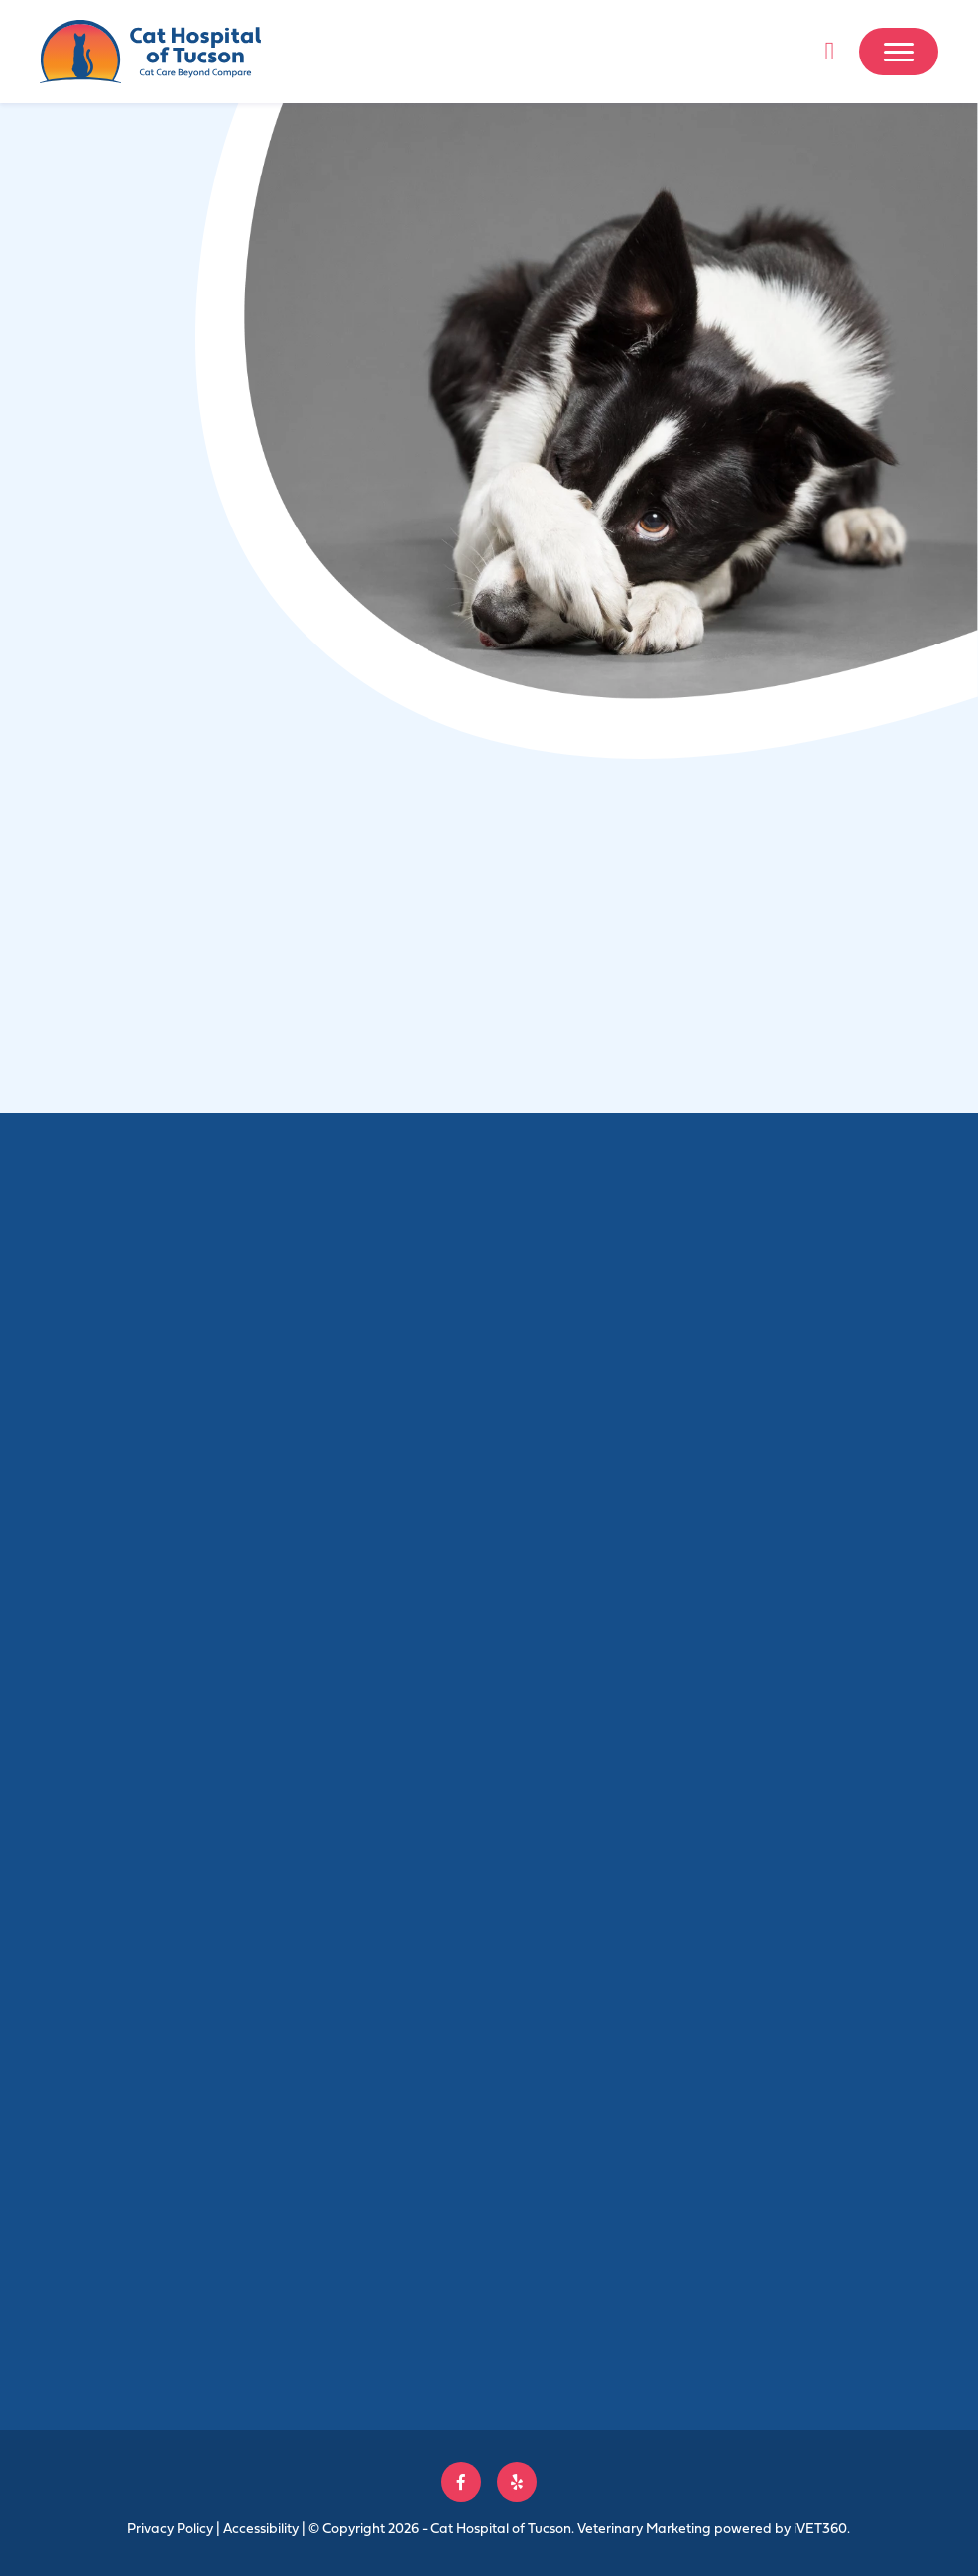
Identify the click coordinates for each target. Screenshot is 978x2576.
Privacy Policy (170, 2527)
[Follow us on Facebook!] (461, 2482)
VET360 (820, 2527)
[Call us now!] (829, 51)
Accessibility (261, 2527)
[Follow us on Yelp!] (517, 2482)
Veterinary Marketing (644, 2527)
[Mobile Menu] (898, 51)
